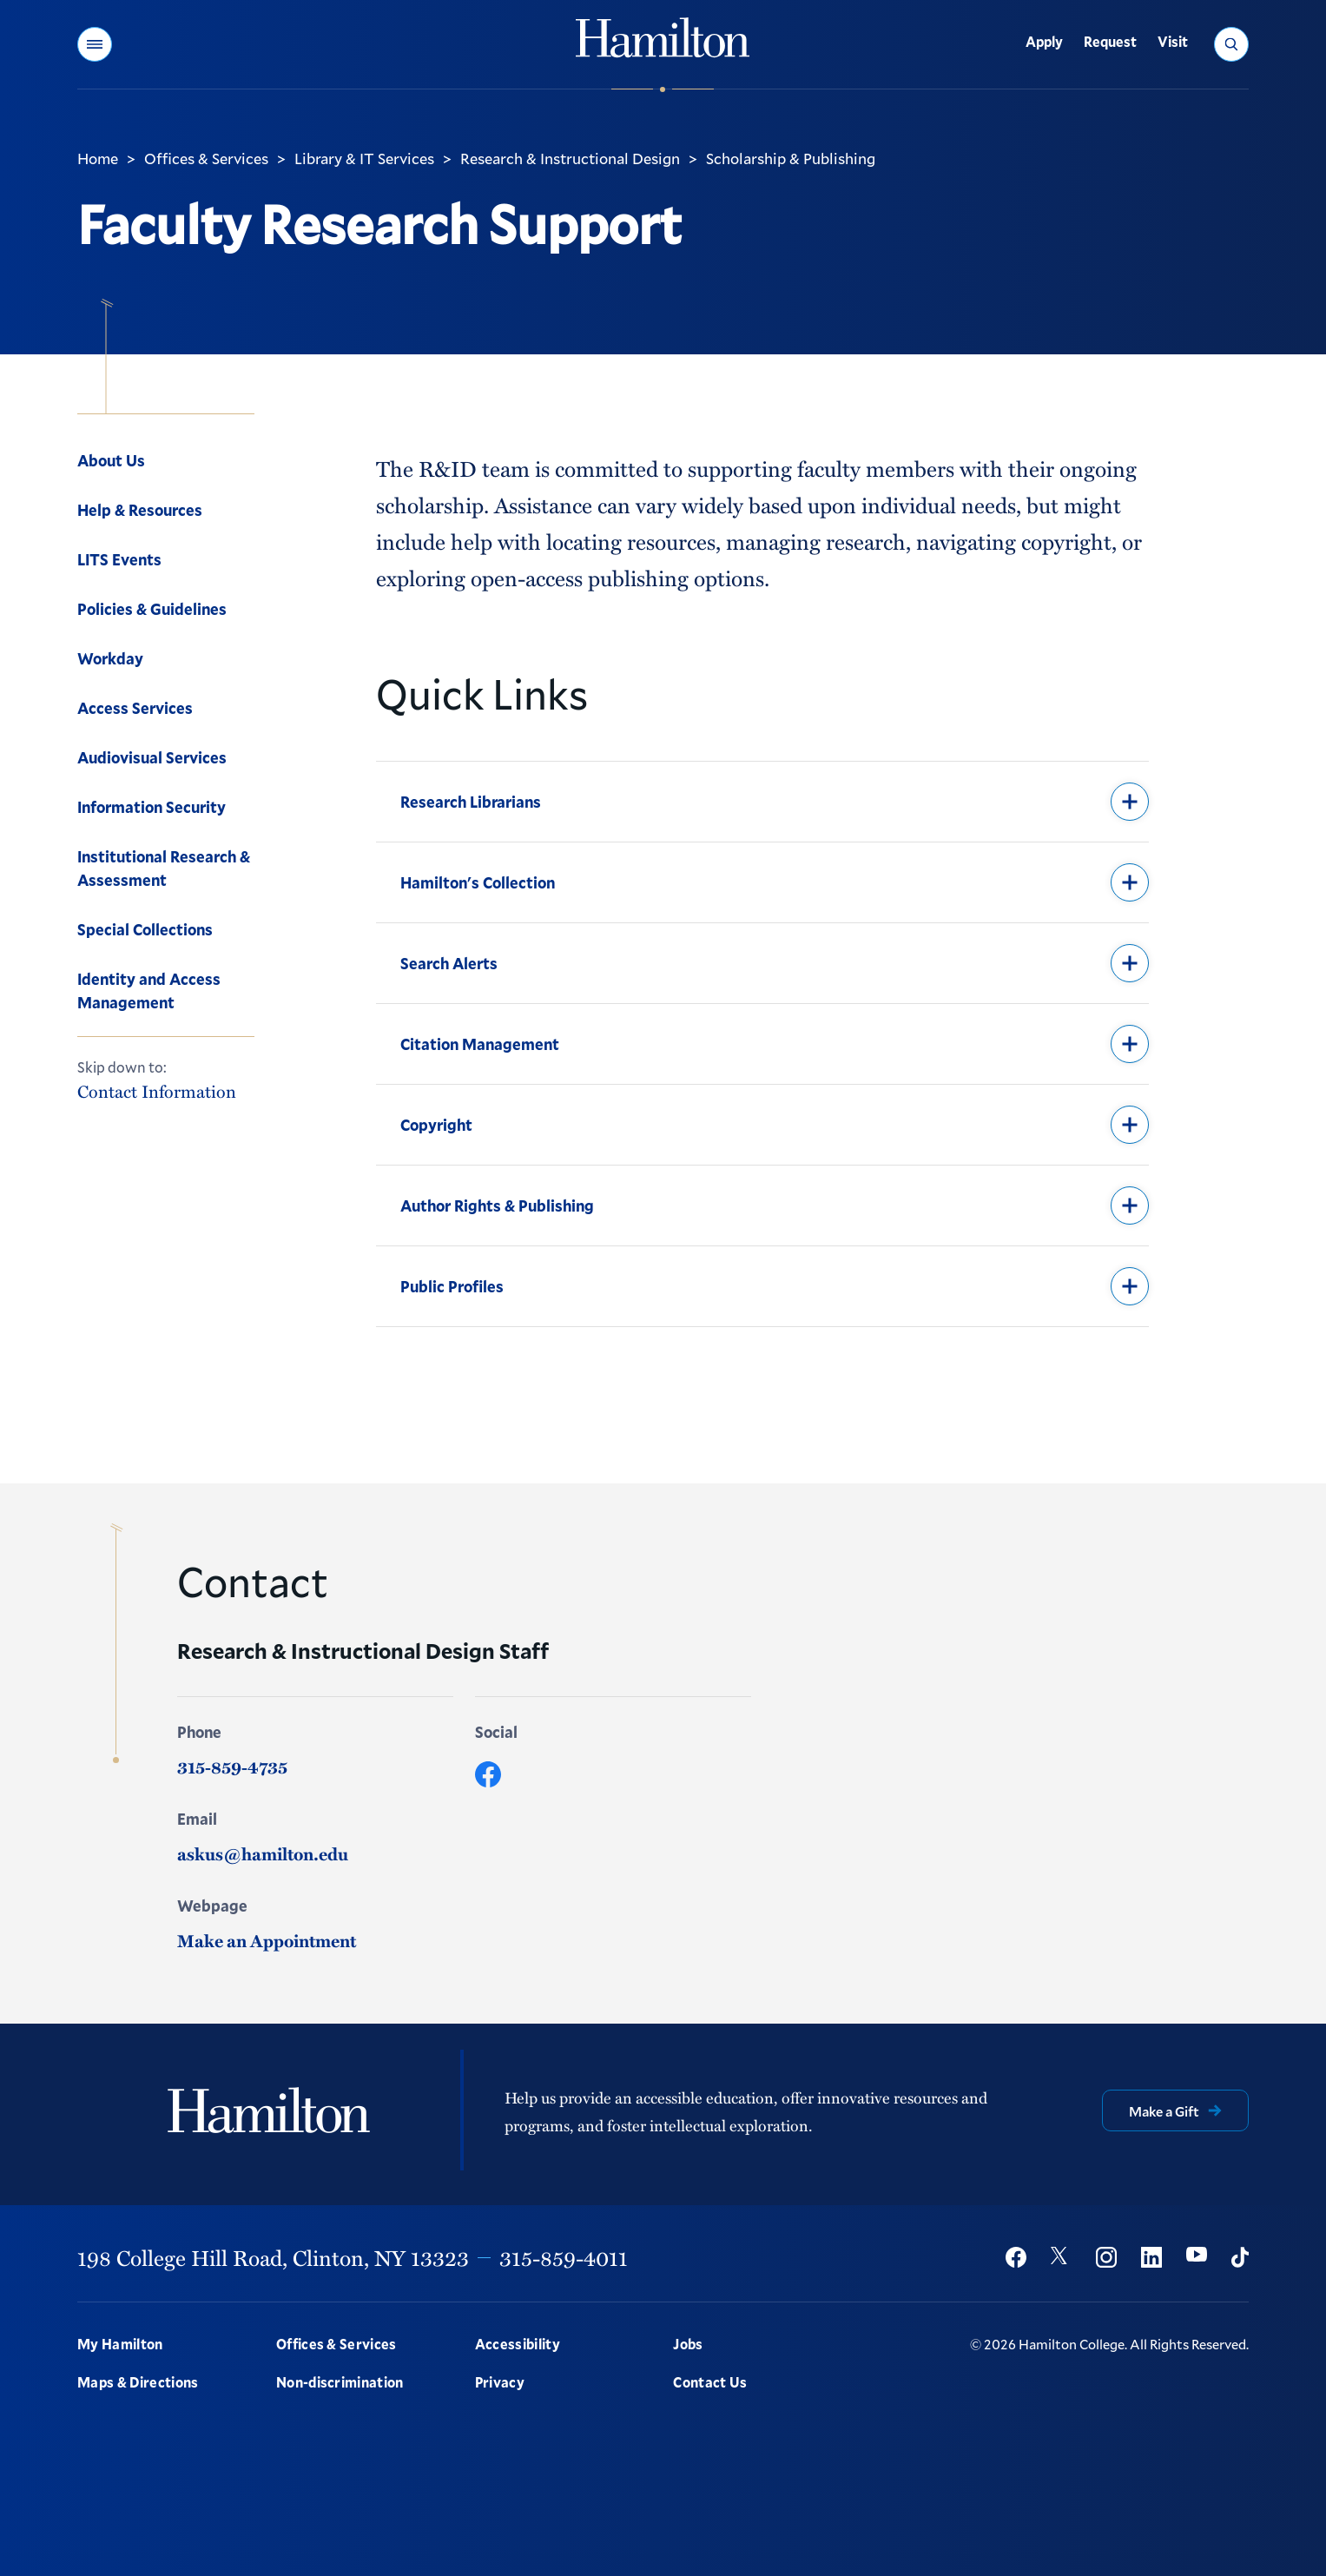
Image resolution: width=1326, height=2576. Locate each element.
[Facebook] (488, 1774)
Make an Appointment (266, 1940)
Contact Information (156, 1091)
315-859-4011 (563, 2257)
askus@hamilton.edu (262, 1853)
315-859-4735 (232, 1767)
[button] (94, 44)
